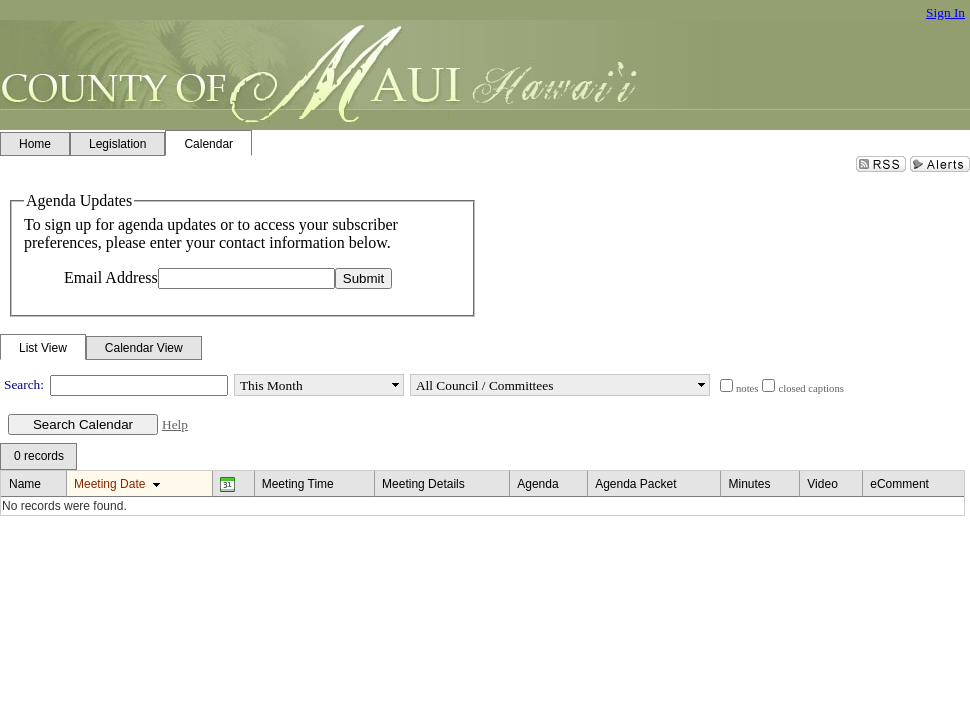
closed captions (810, 388)
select (395, 385)
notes (747, 388)
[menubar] (38, 456)
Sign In (945, 12)
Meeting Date (109, 484)
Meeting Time (298, 484)
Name (25, 484)
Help (175, 424)
